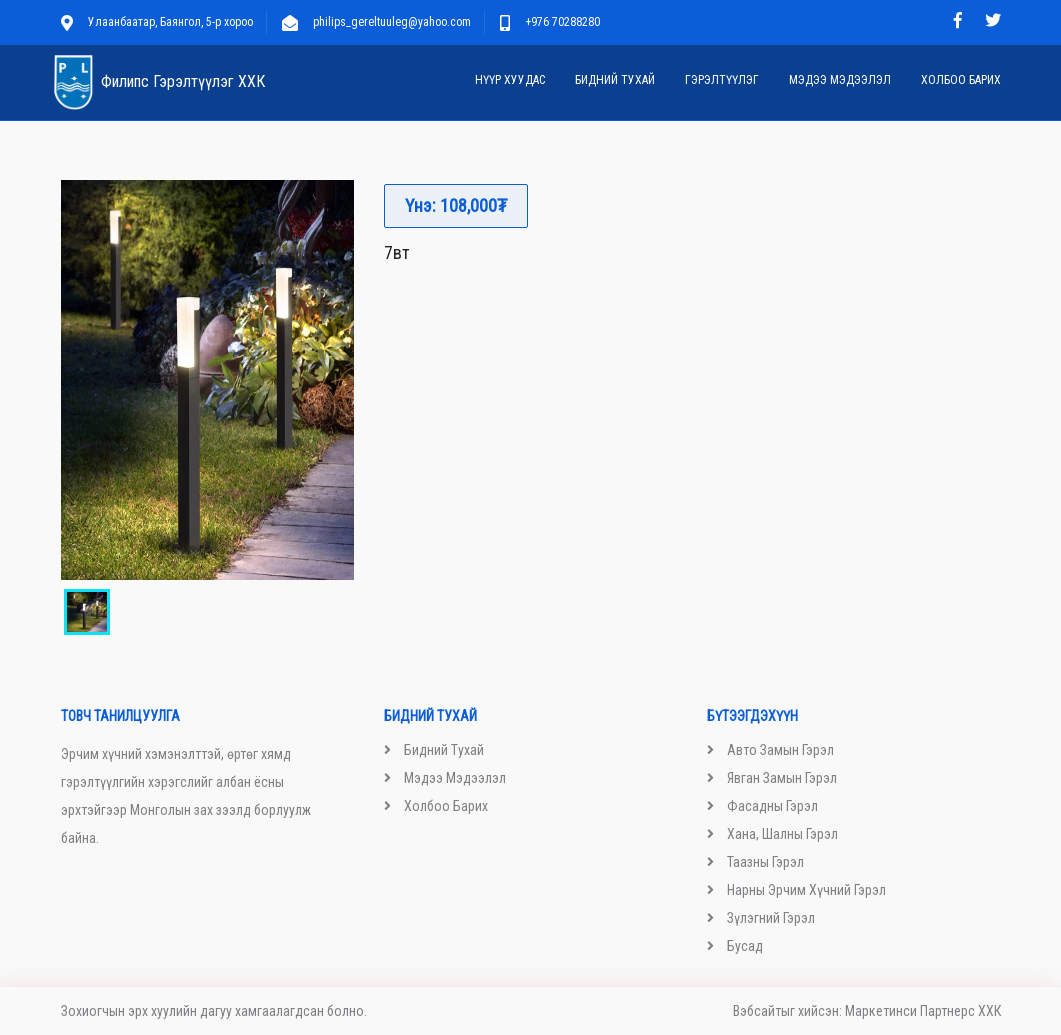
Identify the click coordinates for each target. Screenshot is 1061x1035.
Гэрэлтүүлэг (722, 80)
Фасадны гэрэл (772, 806)
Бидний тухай (615, 80)
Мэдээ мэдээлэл (840, 80)
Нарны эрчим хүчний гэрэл (806, 890)
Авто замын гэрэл (780, 750)
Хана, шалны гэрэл (782, 834)
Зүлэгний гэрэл (771, 918)
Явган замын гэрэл (782, 778)
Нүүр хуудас (510, 80)
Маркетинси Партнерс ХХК (923, 1011)
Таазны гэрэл (765, 862)
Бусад (745, 946)
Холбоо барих (961, 80)
